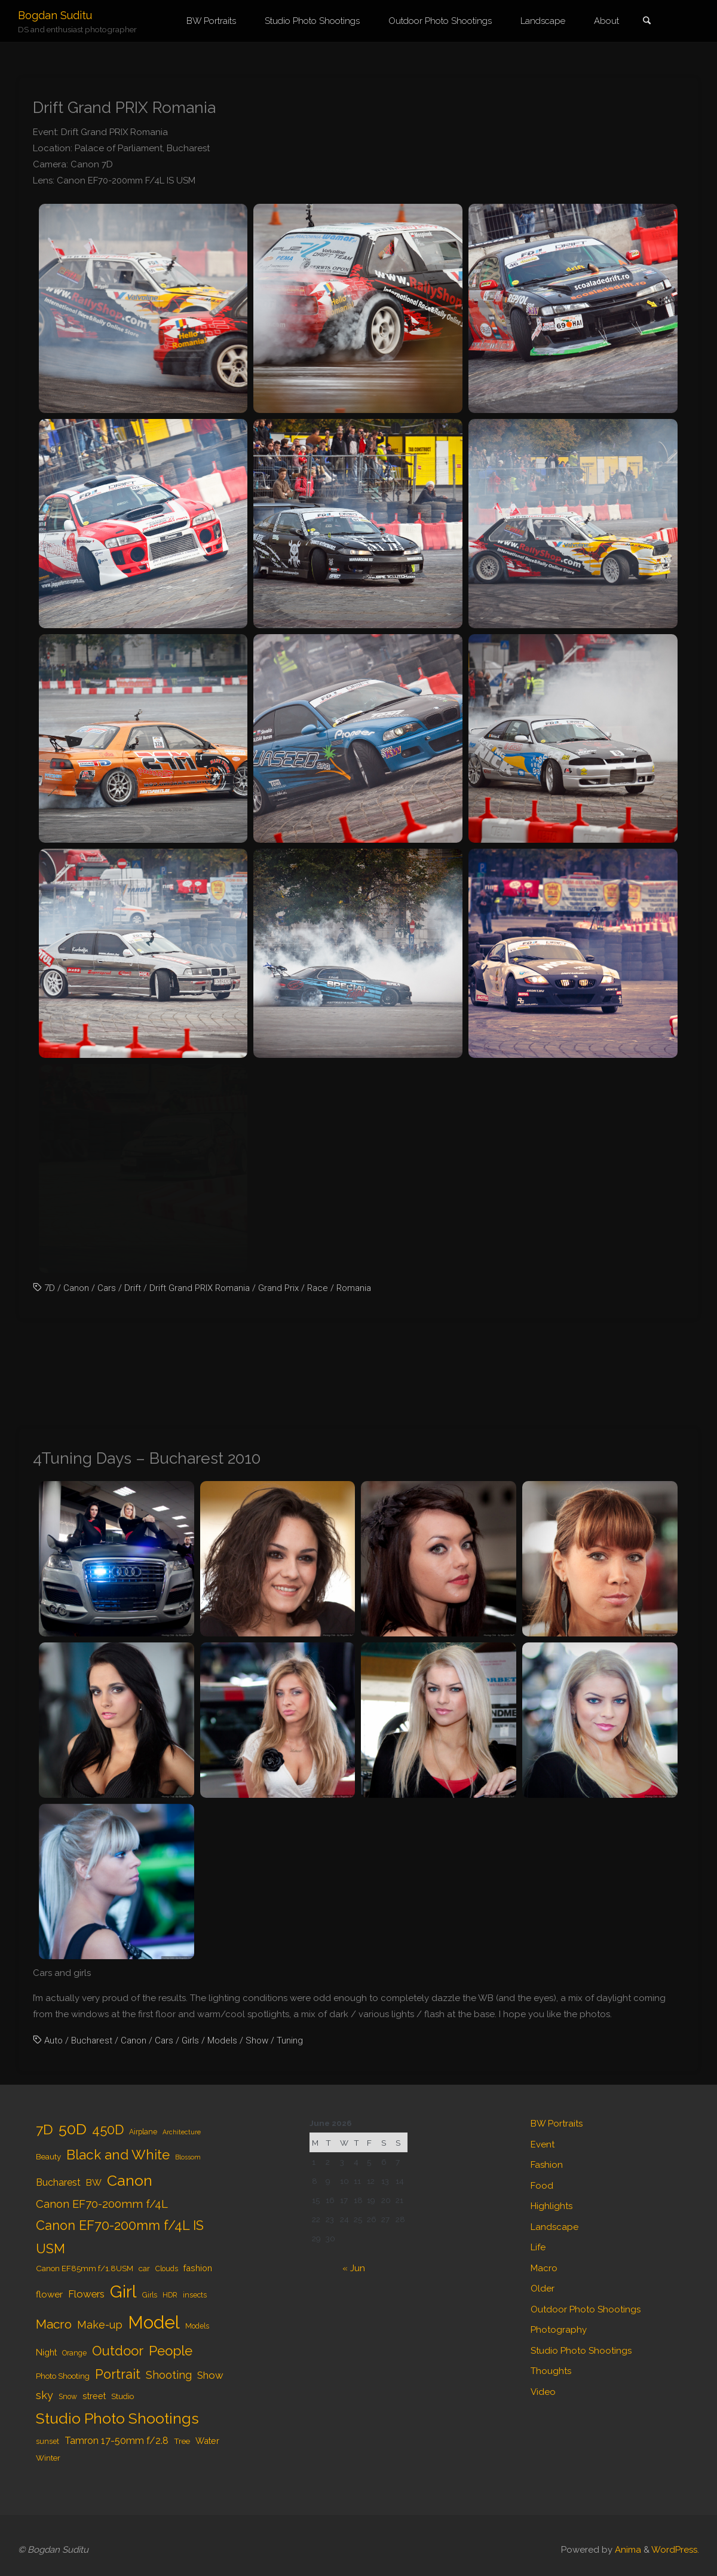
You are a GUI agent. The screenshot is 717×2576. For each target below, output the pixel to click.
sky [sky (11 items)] (44, 2395)
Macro (544, 2268)
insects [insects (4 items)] (195, 2295)
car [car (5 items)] (144, 2268)
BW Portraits (557, 2123)
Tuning (290, 2040)
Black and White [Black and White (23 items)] (118, 2154)
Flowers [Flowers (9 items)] (86, 2294)
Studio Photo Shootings (581, 2350)
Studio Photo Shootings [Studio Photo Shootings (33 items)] (117, 2418)
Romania (353, 1288)
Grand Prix (278, 1288)
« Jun (353, 2268)
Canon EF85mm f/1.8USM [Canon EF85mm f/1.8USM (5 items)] (84, 2268)
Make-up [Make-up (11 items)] (99, 2324)
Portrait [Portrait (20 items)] (117, 2374)
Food (542, 2185)
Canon (76, 1288)
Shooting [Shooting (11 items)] (169, 2375)
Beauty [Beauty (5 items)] (48, 2156)
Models (222, 2040)
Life (538, 2247)
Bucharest (91, 2040)
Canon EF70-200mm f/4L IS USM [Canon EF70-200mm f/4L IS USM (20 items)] (120, 2237)
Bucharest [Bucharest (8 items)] (58, 2182)
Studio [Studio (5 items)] (122, 2396)
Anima (626, 2549)
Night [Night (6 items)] (46, 2352)
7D (49, 1288)
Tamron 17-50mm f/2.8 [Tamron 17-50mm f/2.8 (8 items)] (116, 2440)
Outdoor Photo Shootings (586, 2309)
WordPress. (675, 2549)
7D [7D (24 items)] (44, 2129)
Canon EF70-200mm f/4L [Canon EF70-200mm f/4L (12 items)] (102, 2204)
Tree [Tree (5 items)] (182, 2441)
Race (317, 1288)
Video (543, 2392)
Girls (190, 2040)
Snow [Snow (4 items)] (68, 2397)
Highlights (551, 2206)
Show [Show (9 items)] (210, 2375)
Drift (132, 1288)
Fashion (547, 2164)
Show (257, 2040)
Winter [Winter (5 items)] (48, 2457)
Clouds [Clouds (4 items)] (166, 2269)
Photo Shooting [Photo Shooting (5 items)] (63, 2376)
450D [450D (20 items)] (108, 2129)
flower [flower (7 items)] (49, 2294)
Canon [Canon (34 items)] (129, 2180)
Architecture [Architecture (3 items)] (182, 2132)
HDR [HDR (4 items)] (170, 2295)
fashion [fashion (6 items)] (197, 2268)
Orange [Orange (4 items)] (74, 2353)
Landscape (554, 2227)
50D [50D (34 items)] (73, 2129)
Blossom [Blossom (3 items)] (188, 2157)
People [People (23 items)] (170, 2350)
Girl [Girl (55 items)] (123, 2291)
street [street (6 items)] (94, 2396)
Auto (53, 2040)
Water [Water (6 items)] (207, 2441)
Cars (106, 1288)
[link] (646, 21)
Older (542, 2288)
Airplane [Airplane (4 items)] (143, 2132)
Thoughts (551, 2371)
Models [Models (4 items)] (197, 2326)
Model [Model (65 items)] (154, 2322)
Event (542, 2144)
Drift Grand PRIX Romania (124, 107)
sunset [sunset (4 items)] (47, 2441)
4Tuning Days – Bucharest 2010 (147, 1458)
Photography (559, 2329)
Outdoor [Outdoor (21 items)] (117, 2350)
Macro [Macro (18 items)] (54, 2324)
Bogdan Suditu (55, 15)
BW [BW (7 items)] (94, 2182)
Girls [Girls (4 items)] (149, 2295)
